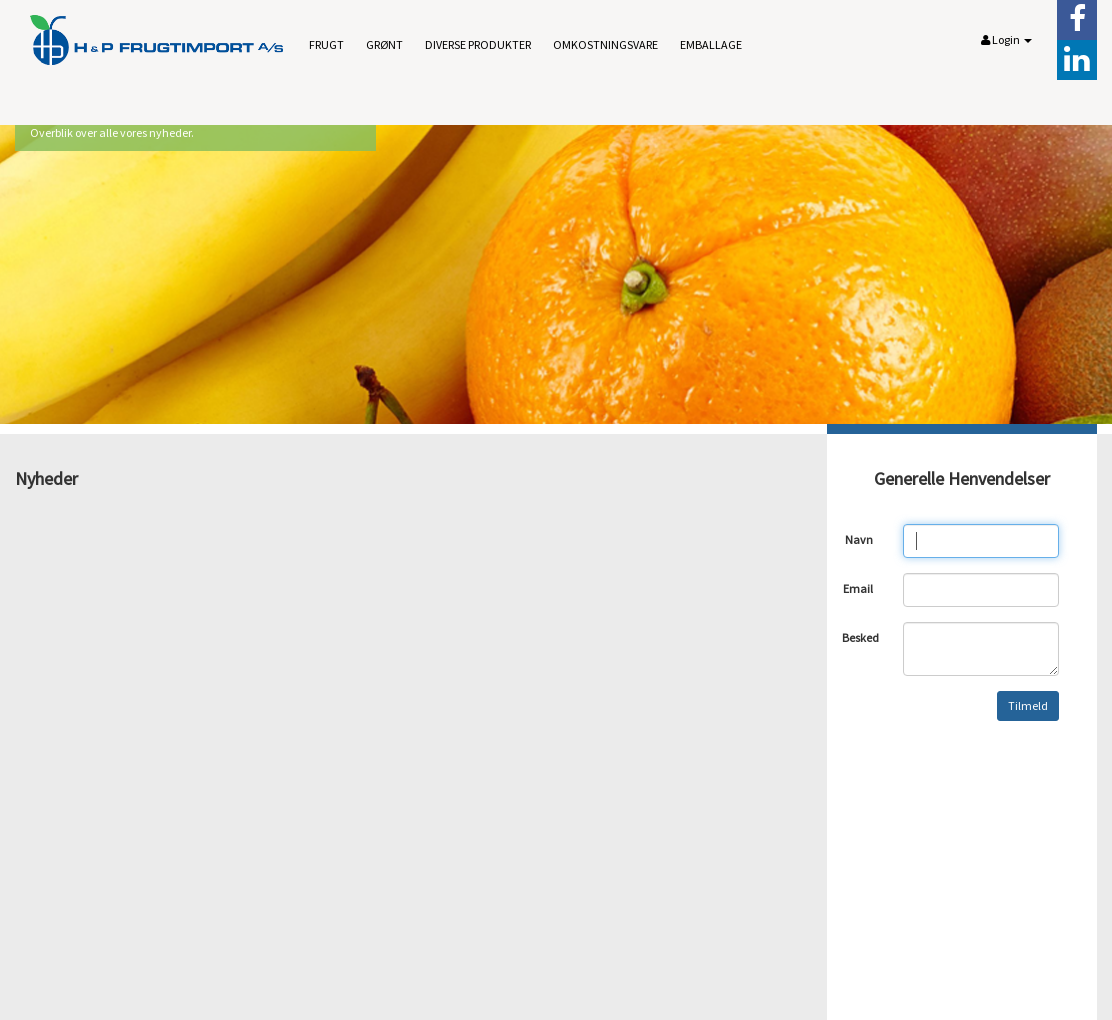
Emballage (711, 44)
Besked (860, 637)
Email (858, 588)
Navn (859, 539)
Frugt (326, 44)
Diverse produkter (478, 44)
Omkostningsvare (605, 44)
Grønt (384, 44)
